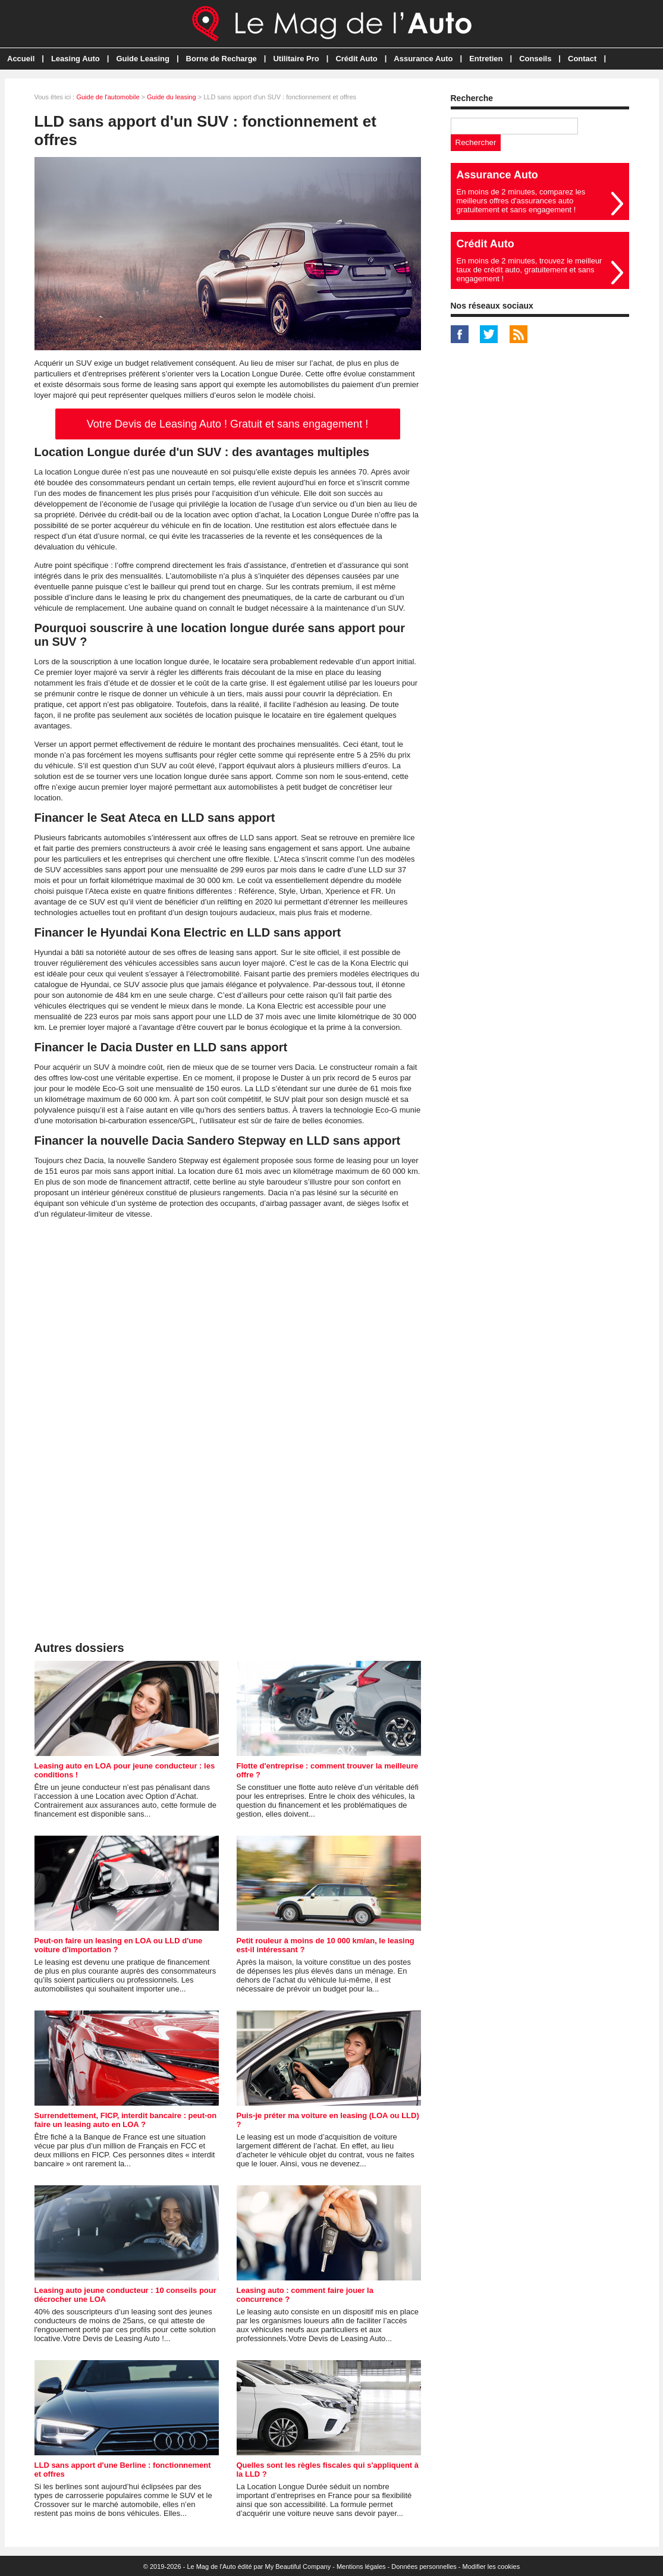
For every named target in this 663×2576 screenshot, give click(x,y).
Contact (582, 58)
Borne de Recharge (221, 58)
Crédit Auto (356, 58)
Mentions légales (361, 2566)
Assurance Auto (423, 58)
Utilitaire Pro (296, 58)
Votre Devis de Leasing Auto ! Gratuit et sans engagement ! (227, 424)
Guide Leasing (142, 58)
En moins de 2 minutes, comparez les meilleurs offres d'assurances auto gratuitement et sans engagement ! (521, 200)
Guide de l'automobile (107, 96)
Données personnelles (423, 2566)
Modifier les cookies (491, 2566)
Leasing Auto (75, 58)
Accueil (20, 58)
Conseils (535, 58)
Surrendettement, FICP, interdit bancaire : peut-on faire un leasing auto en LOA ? (125, 2120)
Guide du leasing (171, 96)
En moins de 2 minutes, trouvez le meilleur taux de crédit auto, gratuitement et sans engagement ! (529, 269)
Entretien (485, 58)
